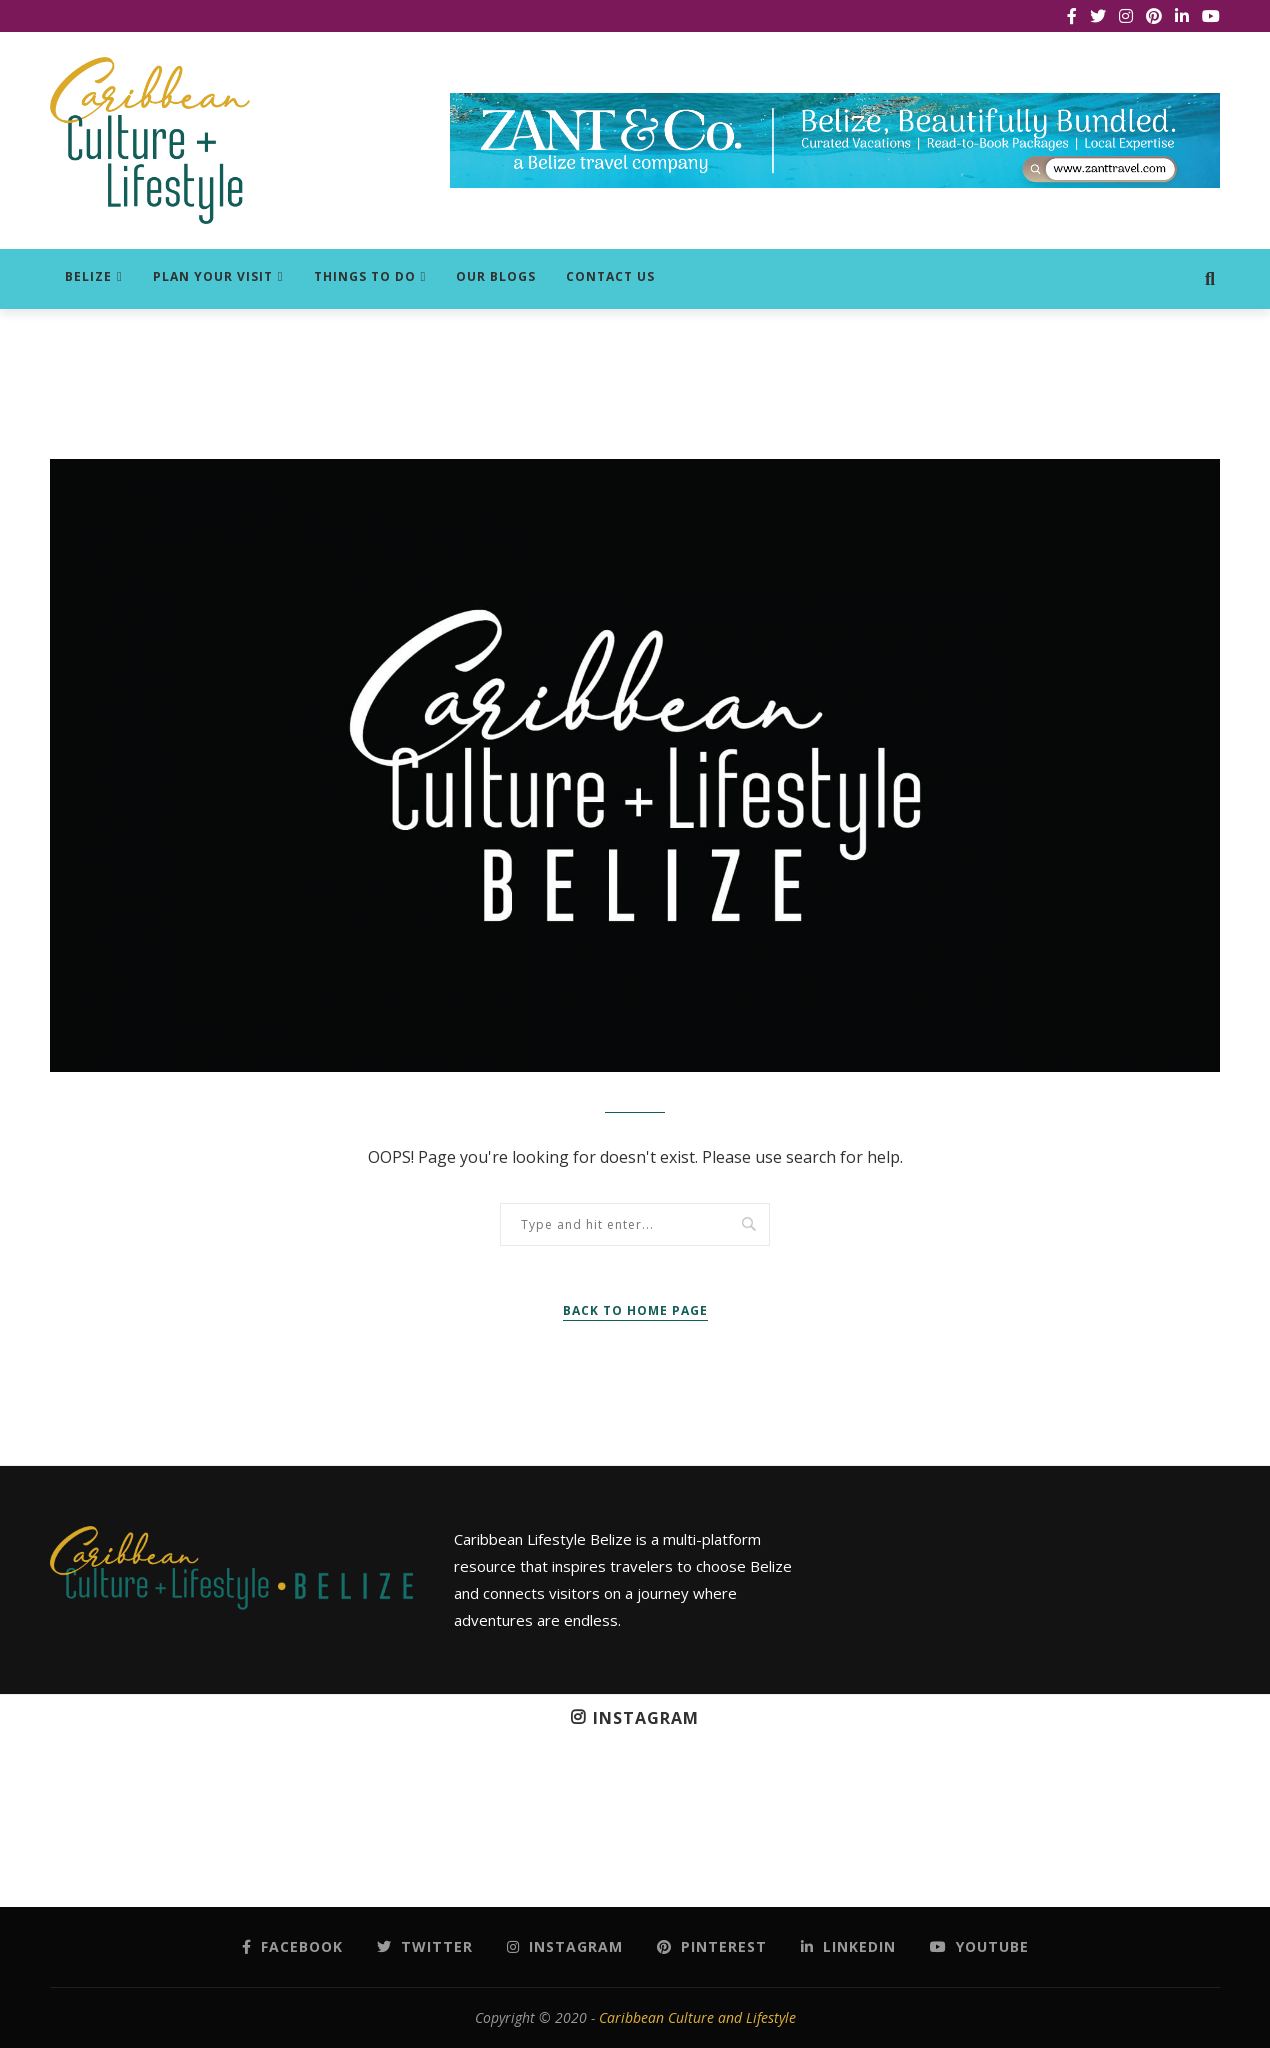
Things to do (365, 276)
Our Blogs (496, 276)
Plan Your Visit (213, 276)
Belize (88, 276)
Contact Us (610, 276)
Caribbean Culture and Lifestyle (697, 2017)
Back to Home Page (635, 1310)
